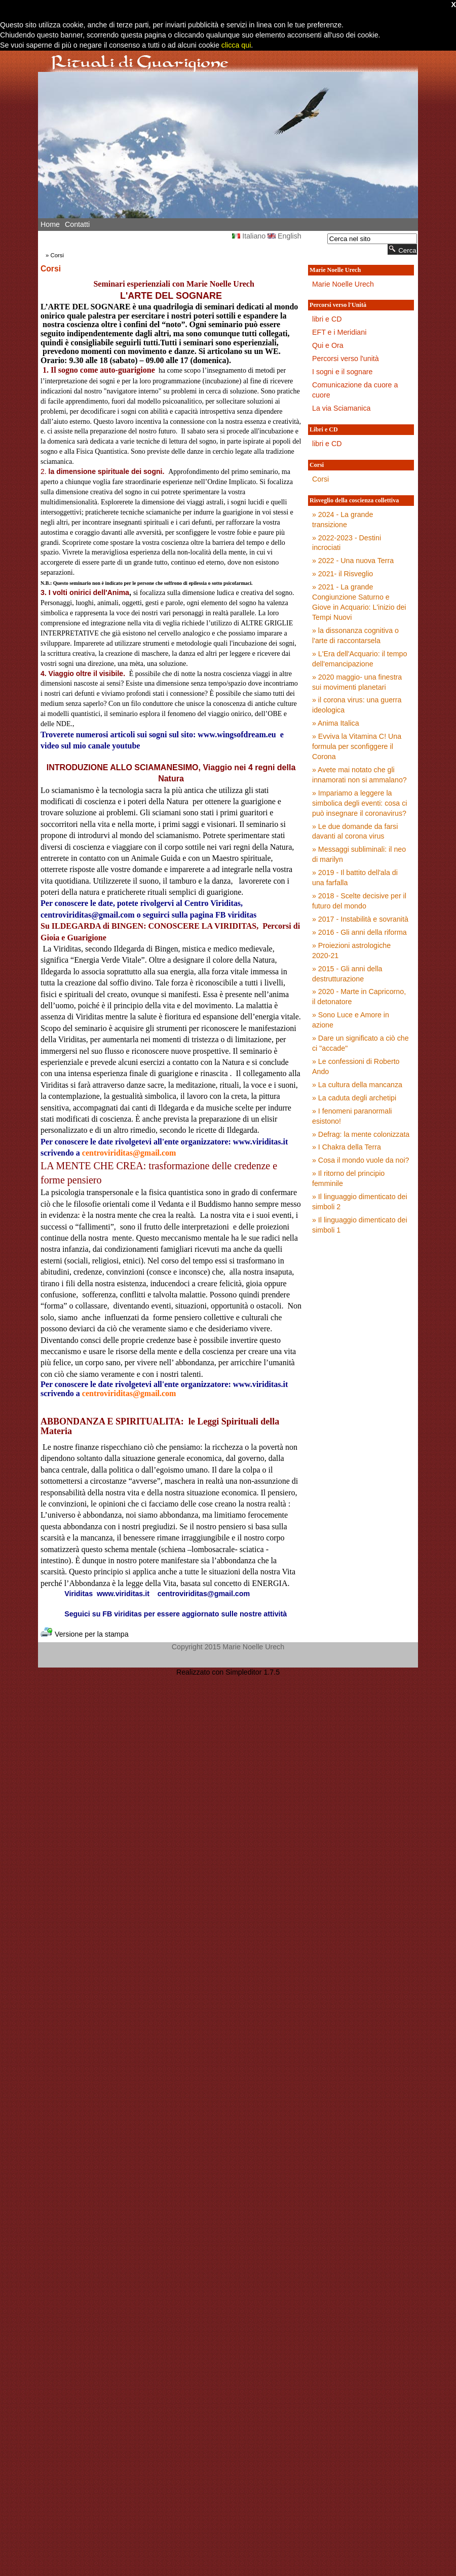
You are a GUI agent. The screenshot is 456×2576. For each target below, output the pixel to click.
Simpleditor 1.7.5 (252, 1672)
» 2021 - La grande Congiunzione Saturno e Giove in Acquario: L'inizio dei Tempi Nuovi (359, 602)
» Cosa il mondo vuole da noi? (360, 1160)
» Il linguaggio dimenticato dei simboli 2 (359, 1202)
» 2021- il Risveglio (342, 574)
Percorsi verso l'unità (345, 358)
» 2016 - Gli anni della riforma (359, 932)
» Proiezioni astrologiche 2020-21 (351, 950)
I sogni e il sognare (342, 372)
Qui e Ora (328, 345)
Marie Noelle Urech (343, 284)
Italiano (248, 236)
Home (50, 224)
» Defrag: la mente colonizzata (360, 1134)
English (284, 236)
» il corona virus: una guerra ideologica (356, 705)
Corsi (57, 255)
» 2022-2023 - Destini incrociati (346, 543)
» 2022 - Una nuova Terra (353, 561)
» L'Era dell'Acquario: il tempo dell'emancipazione (359, 659)
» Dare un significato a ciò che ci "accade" (360, 1043)
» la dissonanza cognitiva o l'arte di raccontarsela (355, 635)
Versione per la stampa (85, 1634)
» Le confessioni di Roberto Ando (356, 1066)
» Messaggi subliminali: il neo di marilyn (359, 854)
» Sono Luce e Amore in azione (350, 1020)
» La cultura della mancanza (357, 1085)
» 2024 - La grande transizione (342, 519)
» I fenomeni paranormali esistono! (352, 1116)
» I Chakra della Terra (346, 1147)
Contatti (77, 224)
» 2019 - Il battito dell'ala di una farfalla (355, 877)
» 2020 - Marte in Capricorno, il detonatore (359, 996)
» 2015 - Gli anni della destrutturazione (347, 974)
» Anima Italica (335, 723)
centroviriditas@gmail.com (129, 1152)
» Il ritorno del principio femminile (348, 1178)
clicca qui (235, 45)
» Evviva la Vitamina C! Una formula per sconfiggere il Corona (356, 746)
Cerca (402, 249)
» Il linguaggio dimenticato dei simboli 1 (359, 1225)
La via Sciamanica (341, 408)
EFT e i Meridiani (339, 332)
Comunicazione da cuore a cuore (355, 390)
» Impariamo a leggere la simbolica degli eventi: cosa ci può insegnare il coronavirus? (359, 803)
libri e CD (327, 319)
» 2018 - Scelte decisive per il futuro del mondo (359, 901)
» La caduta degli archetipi (354, 1098)
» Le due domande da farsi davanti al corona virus (355, 831)
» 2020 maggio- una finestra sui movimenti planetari (357, 682)
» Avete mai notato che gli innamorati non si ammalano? (359, 775)
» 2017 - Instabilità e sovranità (360, 919)
